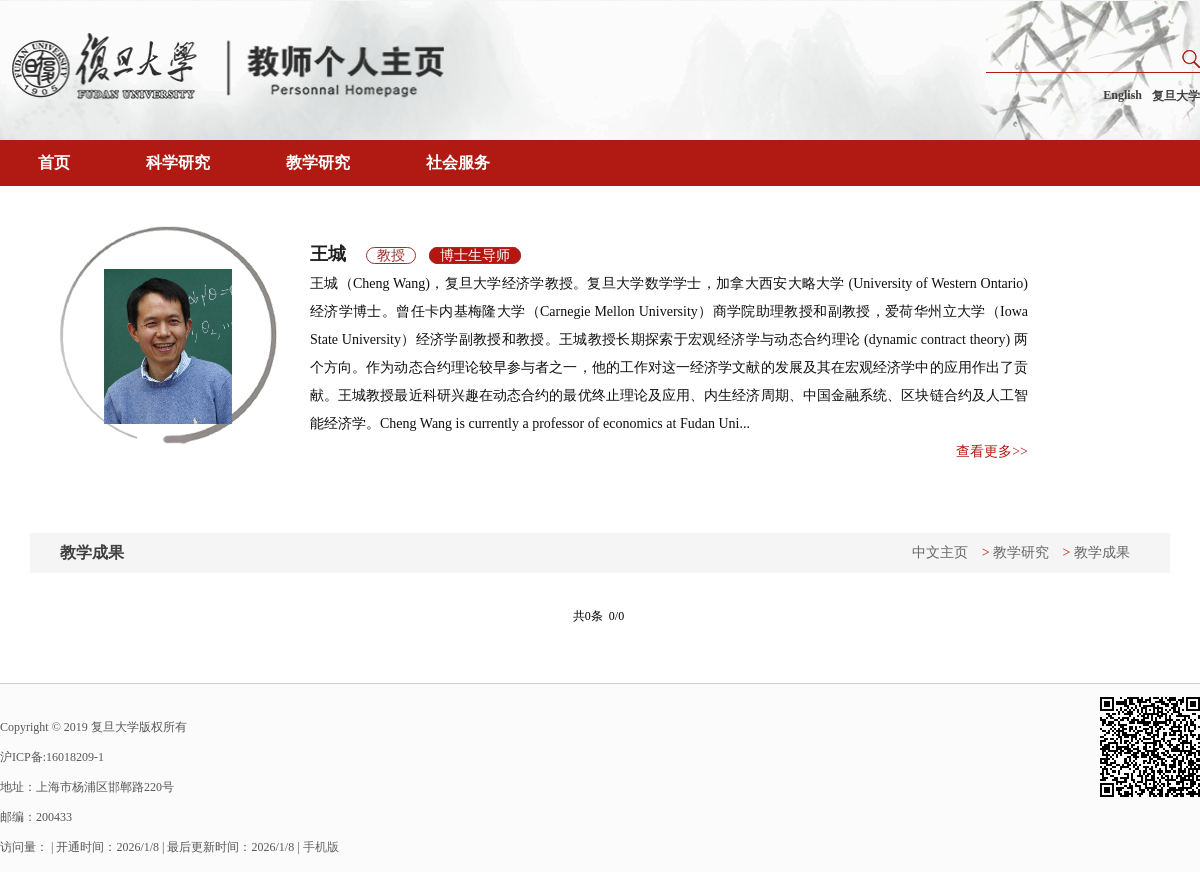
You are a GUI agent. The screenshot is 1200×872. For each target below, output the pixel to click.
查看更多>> (992, 451)
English (1122, 95)
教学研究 (318, 162)
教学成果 (1102, 552)
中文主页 (940, 552)
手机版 (321, 847)
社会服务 (458, 162)
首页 (54, 162)
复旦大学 (1176, 96)
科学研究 (178, 162)
